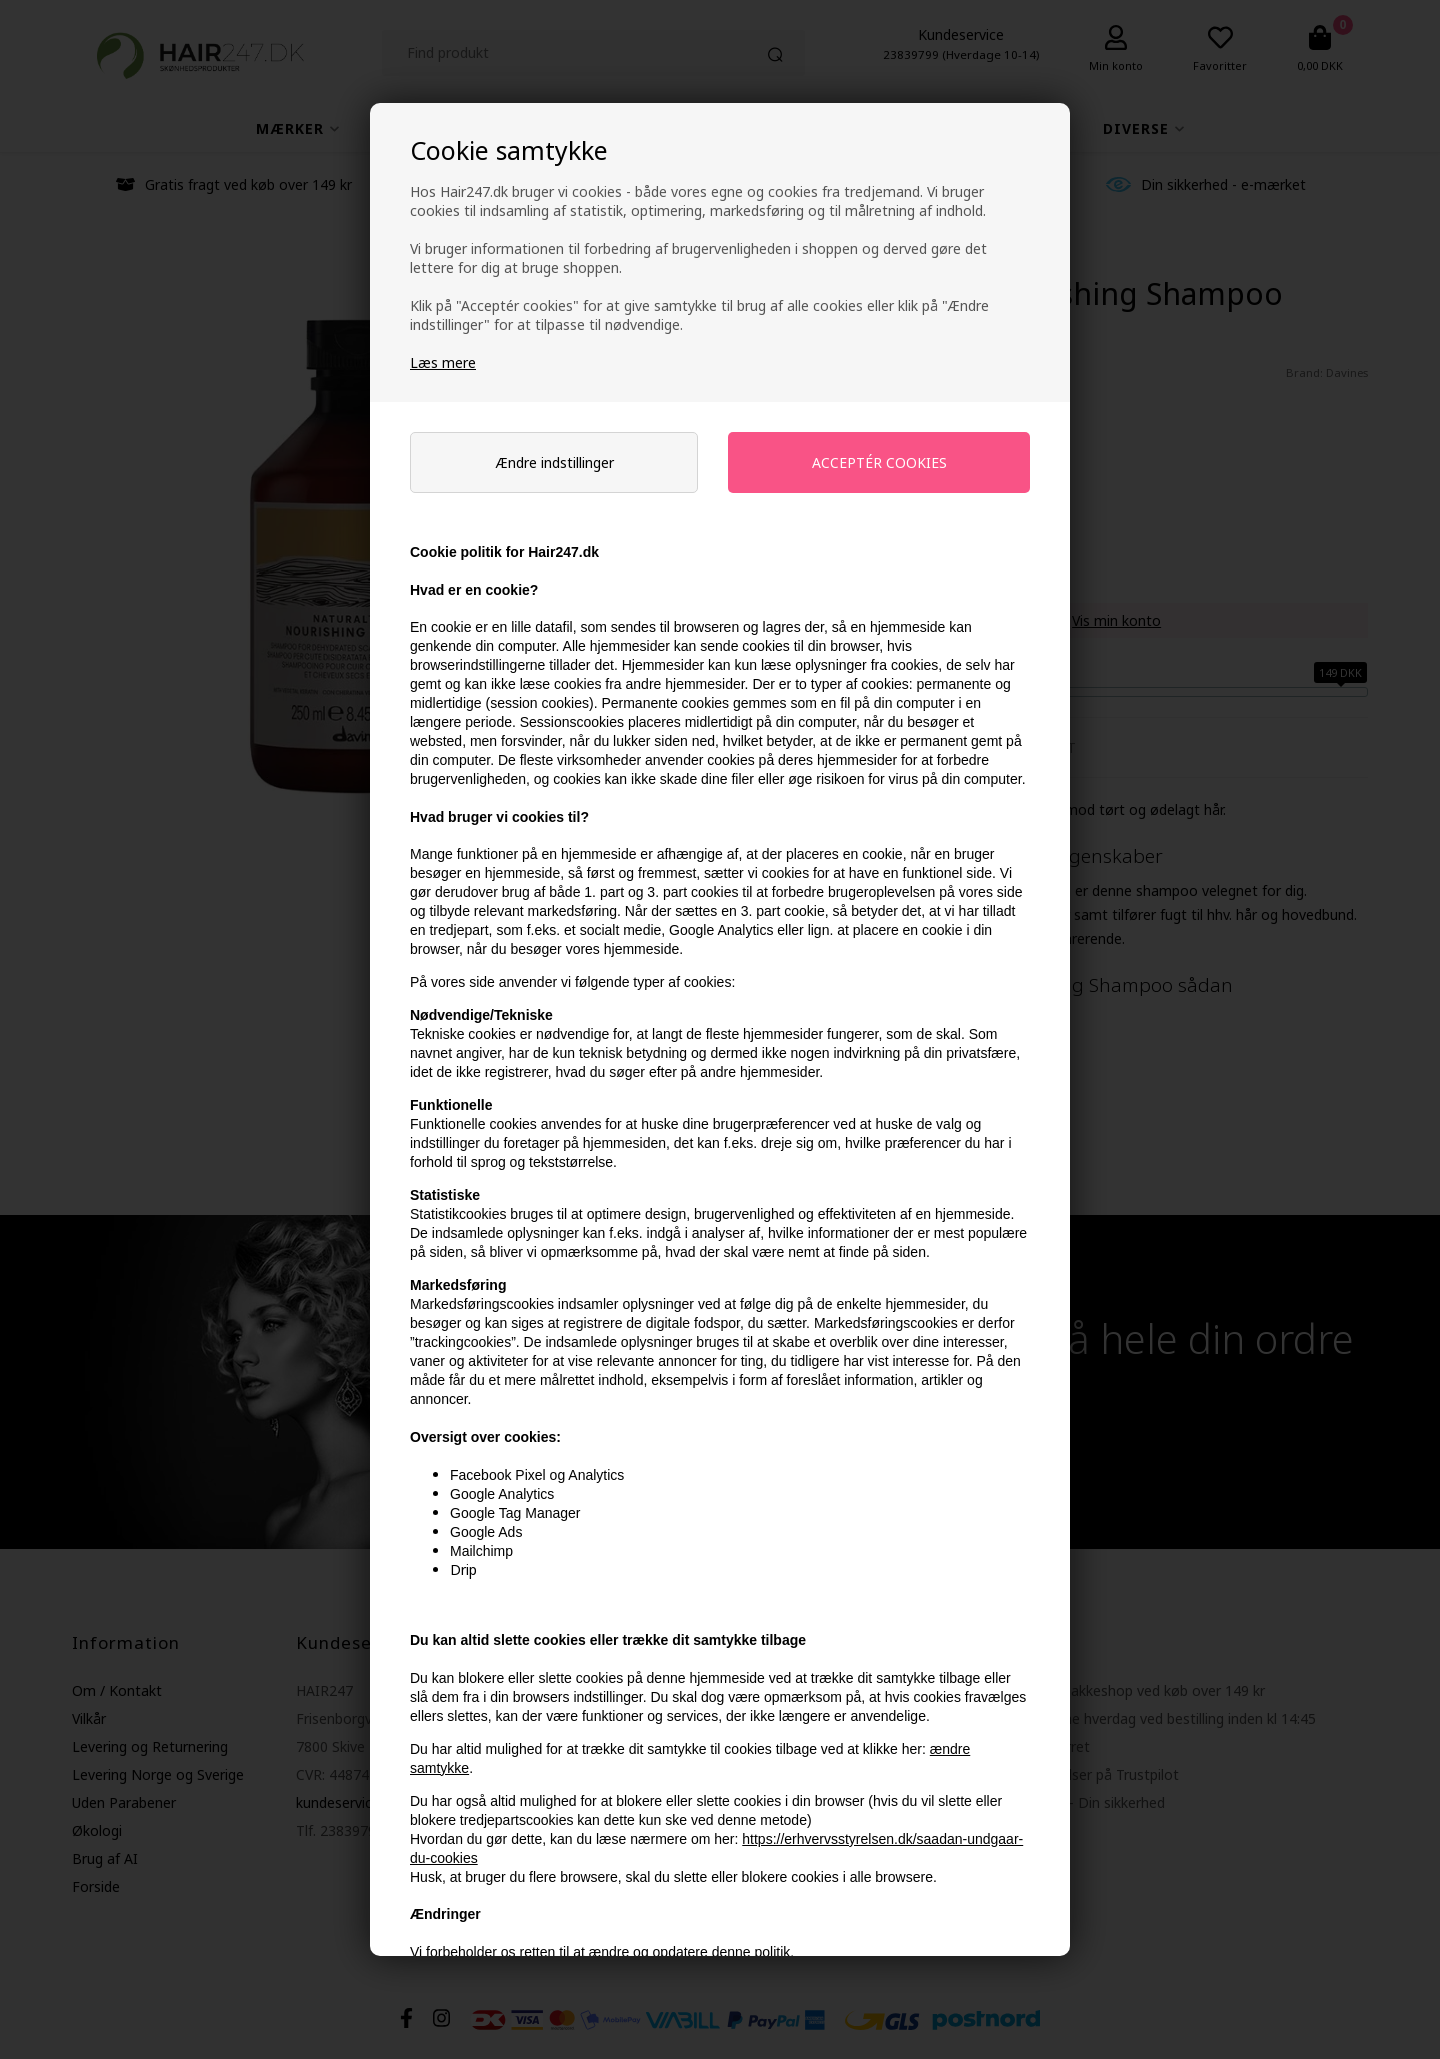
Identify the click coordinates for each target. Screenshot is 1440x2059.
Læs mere (443, 362)
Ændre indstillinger (554, 462)
